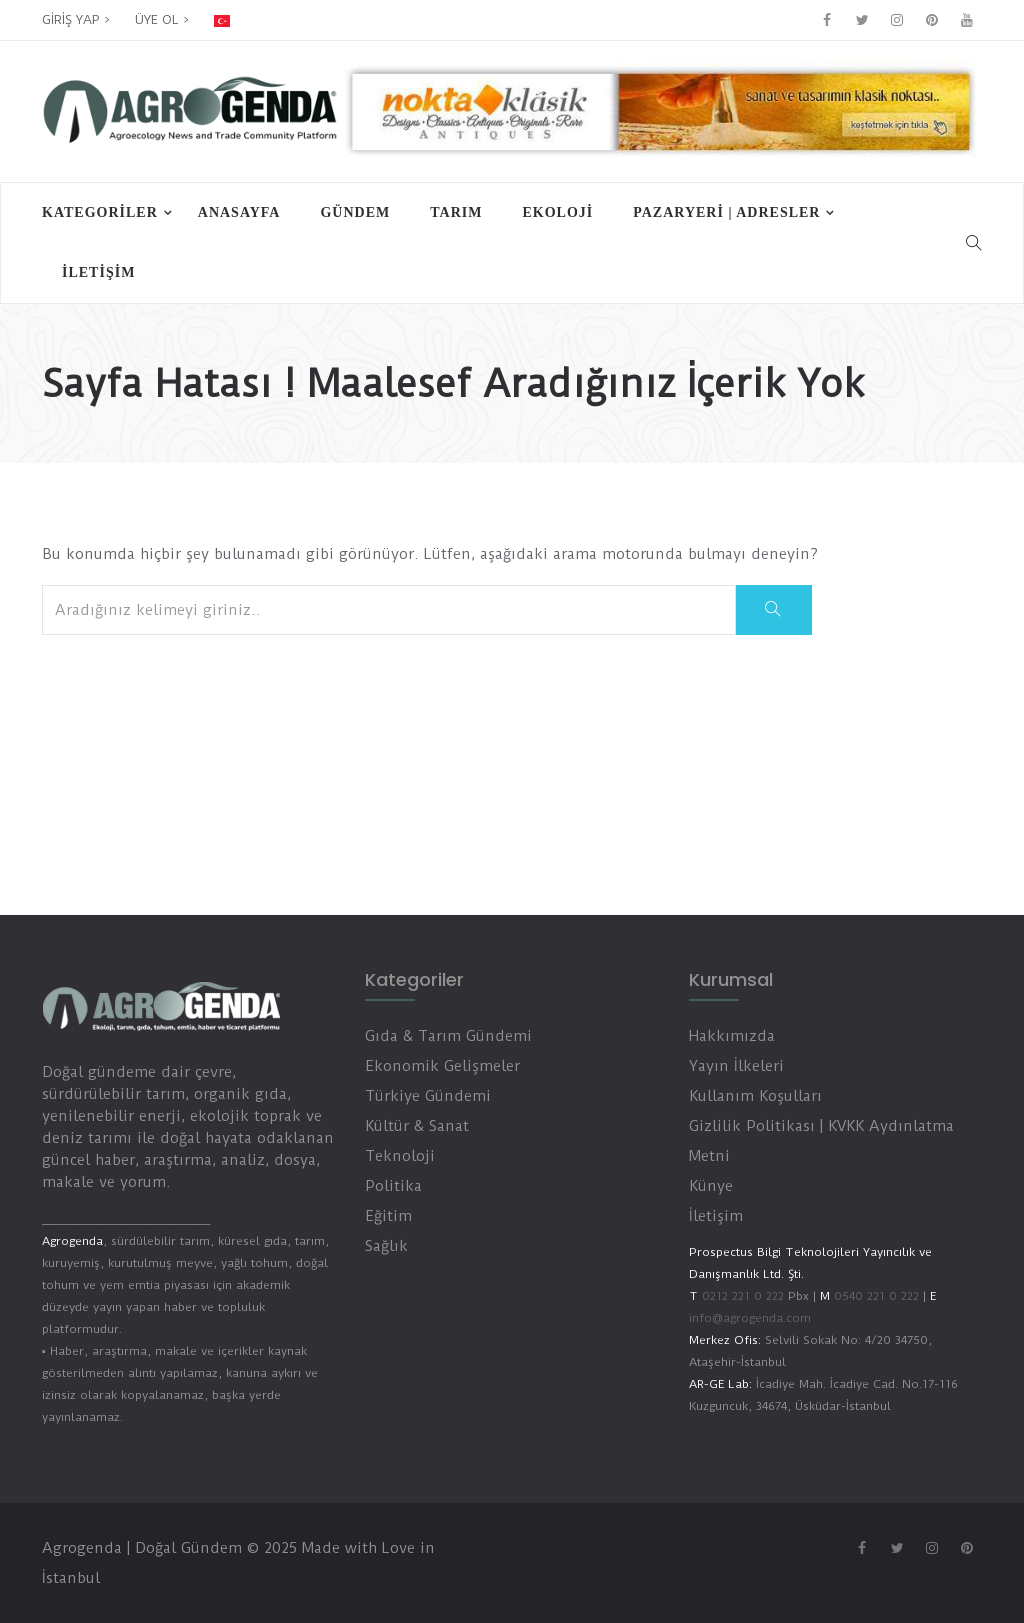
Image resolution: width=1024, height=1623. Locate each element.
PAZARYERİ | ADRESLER (726, 212)
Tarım (456, 212)
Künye (711, 1186)
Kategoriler (100, 212)
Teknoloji (400, 1156)
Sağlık (386, 1246)
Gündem (355, 212)
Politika (393, 1186)
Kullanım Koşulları (755, 1096)
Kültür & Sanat (417, 1126)
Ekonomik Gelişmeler (442, 1066)
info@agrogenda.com (750, 1318)
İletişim (98, 272)
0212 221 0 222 (743, 1296)
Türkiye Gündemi (428, 1096)
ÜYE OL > (162, 19)
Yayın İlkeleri (736, 1066)
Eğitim (388, 1216)
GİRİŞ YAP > (76, 19)
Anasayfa (239, 212)
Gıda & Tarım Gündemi (448, 1036)
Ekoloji (557, 212)
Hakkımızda (732, 1036)
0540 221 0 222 (874, 1296)
